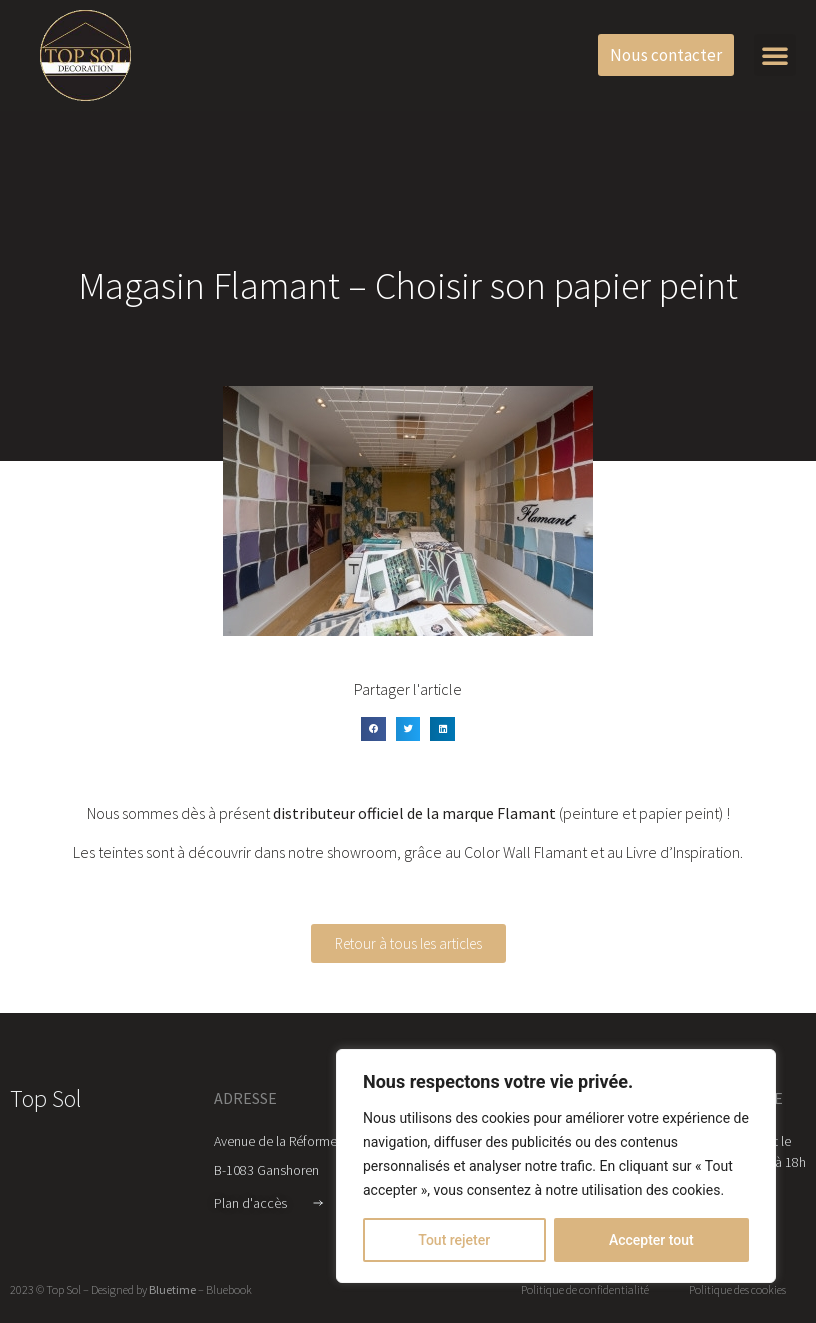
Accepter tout (651, 1240)
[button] (775, 55)
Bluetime (172, 1289)
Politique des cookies (737, 1289)
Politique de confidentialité (585, 1289)
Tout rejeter (454, 1240)
